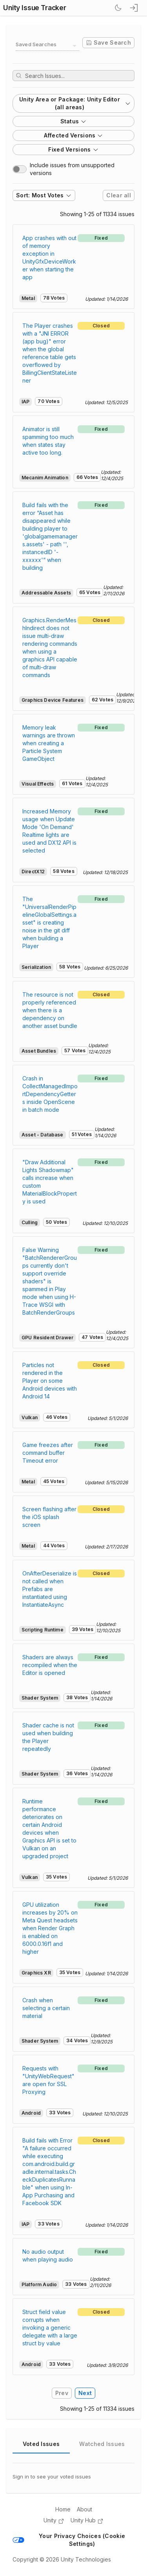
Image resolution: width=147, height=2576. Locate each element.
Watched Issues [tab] (102, 2444)
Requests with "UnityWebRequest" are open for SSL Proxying (48, 2080)
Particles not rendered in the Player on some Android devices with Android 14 (49, 1381)
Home (63, 2509)
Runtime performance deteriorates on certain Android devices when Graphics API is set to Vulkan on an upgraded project (49, 1828)
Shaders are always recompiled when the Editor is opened (49, 1665)
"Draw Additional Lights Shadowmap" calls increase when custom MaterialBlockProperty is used (49, 1182)
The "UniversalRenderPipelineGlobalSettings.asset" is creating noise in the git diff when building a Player (49, 922)
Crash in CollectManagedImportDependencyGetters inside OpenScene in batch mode (50, 1094)
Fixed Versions (73, 149)
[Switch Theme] (118, 7)
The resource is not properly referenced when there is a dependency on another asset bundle (49, 1010)
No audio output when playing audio (47, 2255)
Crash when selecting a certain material (46, 2008)
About (84, 2509)
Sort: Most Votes (44, 195)
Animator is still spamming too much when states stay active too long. (48, 441)
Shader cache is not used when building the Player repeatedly (48, 1737)
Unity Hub (87, 2520)
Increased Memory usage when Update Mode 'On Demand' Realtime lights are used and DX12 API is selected (49, 831)
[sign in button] (134, 8)
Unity (54, 2520)
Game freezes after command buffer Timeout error (47, 1453)
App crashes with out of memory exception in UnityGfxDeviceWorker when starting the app (49, 257)
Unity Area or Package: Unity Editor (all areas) (75, 103)
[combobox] (47, 46)
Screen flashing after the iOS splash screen (49, 1517)
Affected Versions (73, 135)
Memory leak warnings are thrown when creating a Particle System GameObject (48, 743)
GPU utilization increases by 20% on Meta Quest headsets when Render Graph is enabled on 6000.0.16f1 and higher (50, 1928)
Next (85, 2393)
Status (73, 121)
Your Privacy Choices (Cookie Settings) (69, 2540)
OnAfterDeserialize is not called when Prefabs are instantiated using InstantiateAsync (49, 1589)
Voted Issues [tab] (41, 2444)
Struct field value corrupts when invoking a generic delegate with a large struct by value (49, 2328)
